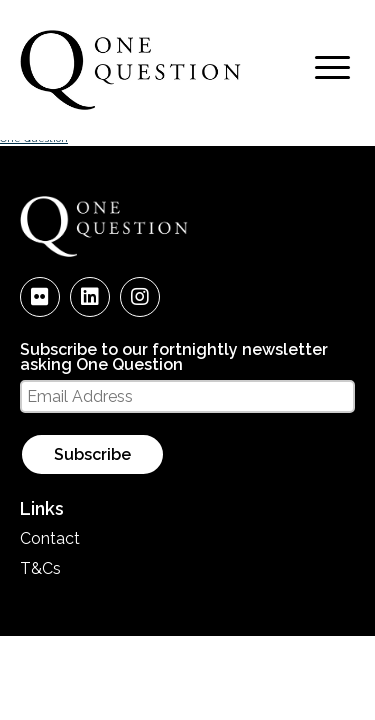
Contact (50, 538)
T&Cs (40, 568)
